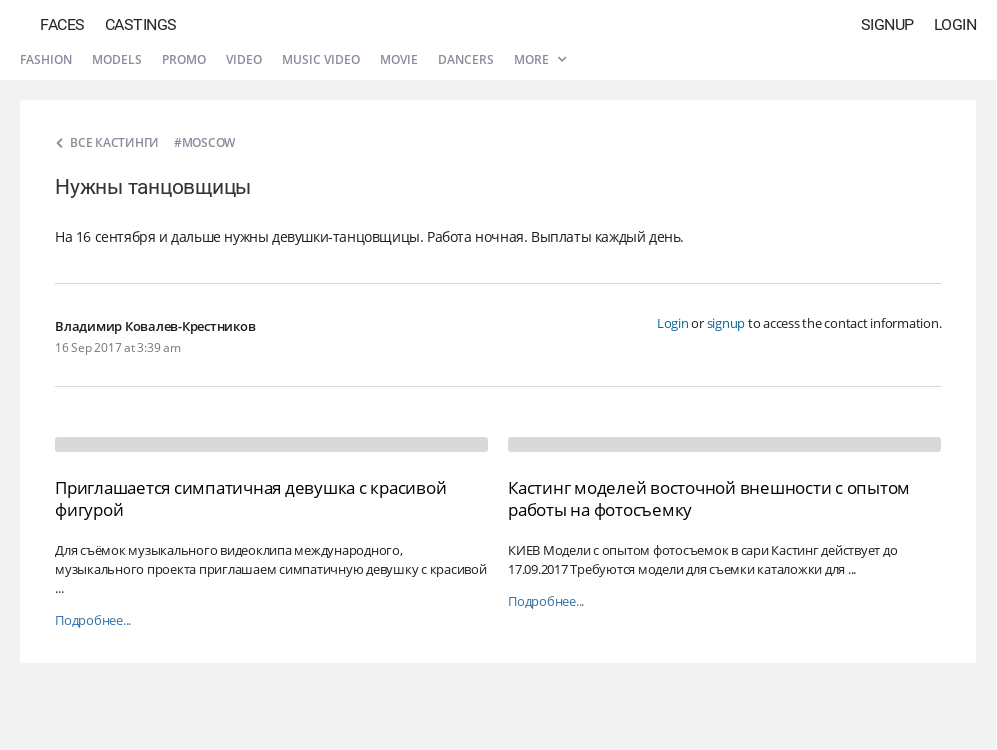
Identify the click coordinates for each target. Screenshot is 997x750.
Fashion (46, 59)
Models (117, 59)
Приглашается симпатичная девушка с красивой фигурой (250, 498)
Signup (887, 24)
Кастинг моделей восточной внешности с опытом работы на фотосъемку (709, 498)
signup (726, 323)
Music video (321, 59)
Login (955, 24)
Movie (399, 59)
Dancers (466, 59)
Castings (141, 24)
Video (244, 59)
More (540, 59)
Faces (62, 24)
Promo (184, 59)
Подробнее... (93, 620)
